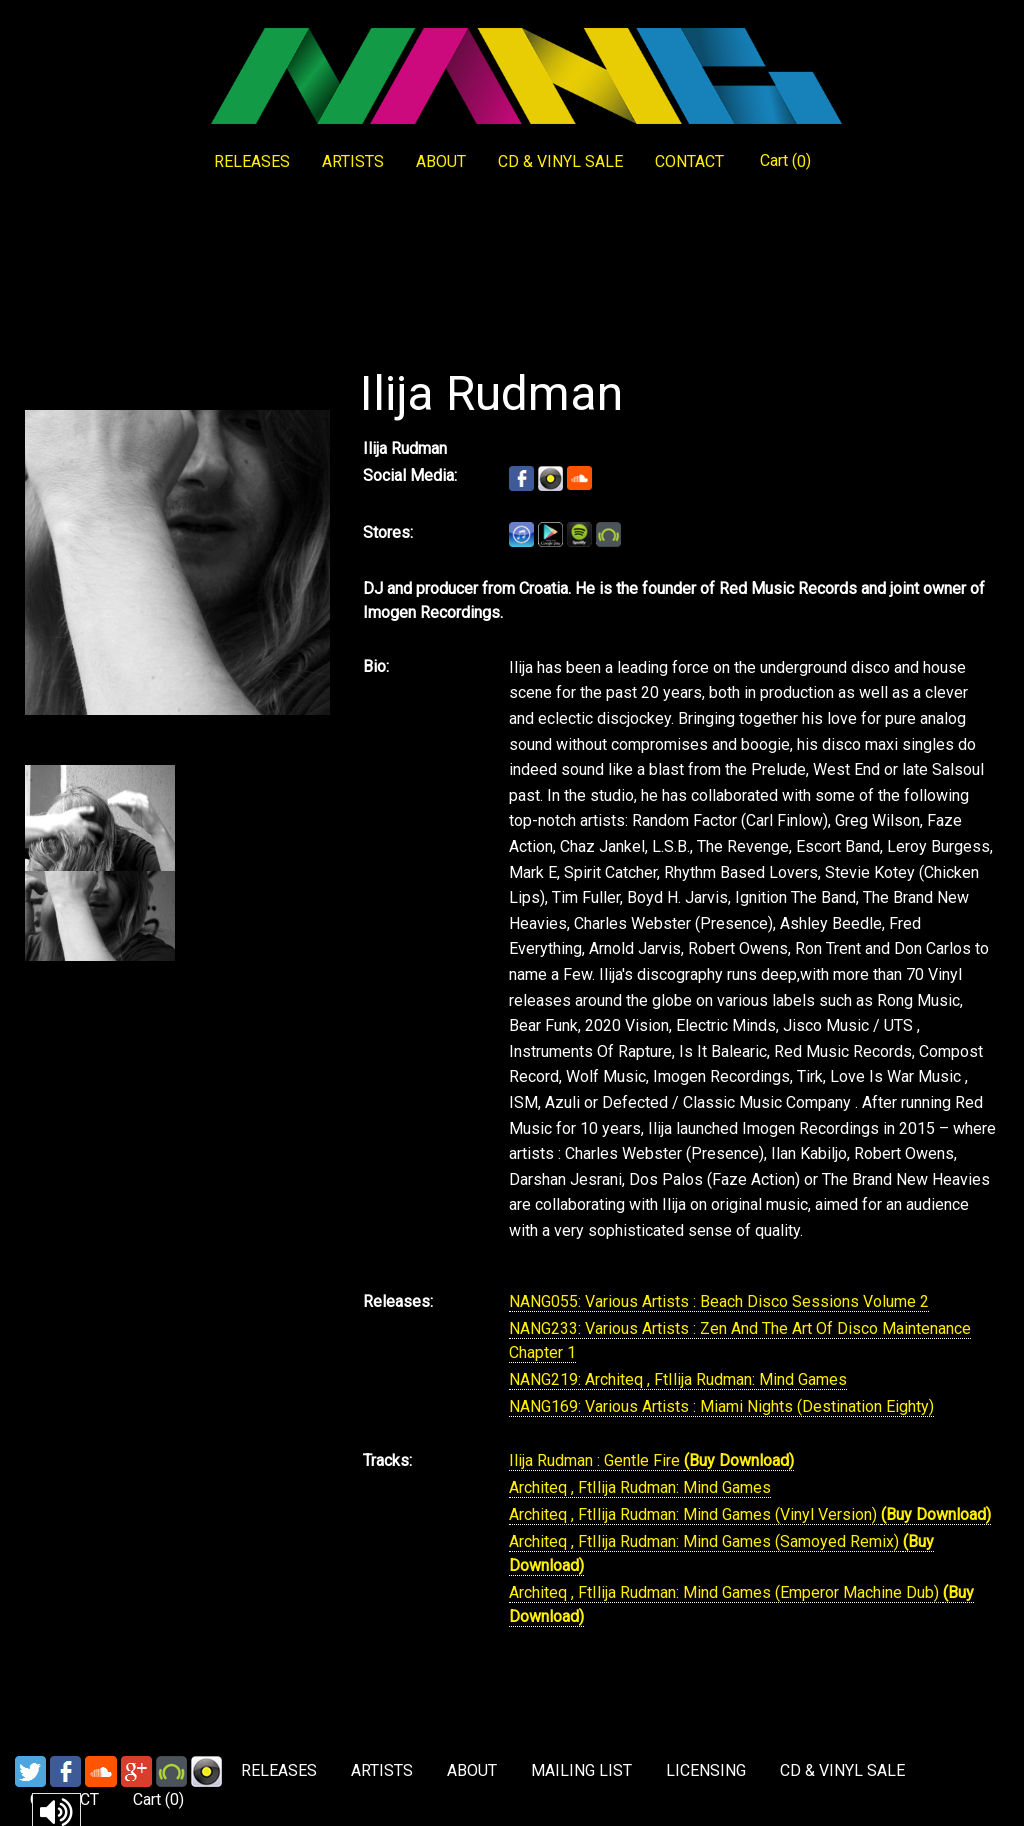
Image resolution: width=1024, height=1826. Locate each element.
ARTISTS (353, 161)
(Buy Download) (739, 1460)
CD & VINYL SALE (560, 161)
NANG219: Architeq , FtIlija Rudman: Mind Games (678, 1379)
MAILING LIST (581, 1770)
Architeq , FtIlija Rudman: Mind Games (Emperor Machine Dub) (726, 1592)
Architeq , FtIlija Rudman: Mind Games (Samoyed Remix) (706, 1541)
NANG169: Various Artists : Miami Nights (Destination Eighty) (721, 1406)
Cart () (785, 161)
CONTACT (689, 161)
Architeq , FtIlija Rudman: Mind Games (640, 1487)
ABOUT (441, 161)
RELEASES (252, 161)
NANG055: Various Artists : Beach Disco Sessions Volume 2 (719, 1301)
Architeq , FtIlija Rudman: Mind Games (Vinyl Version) (695, 1514)
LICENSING (706, 1770)
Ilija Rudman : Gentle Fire (596, 1460)
